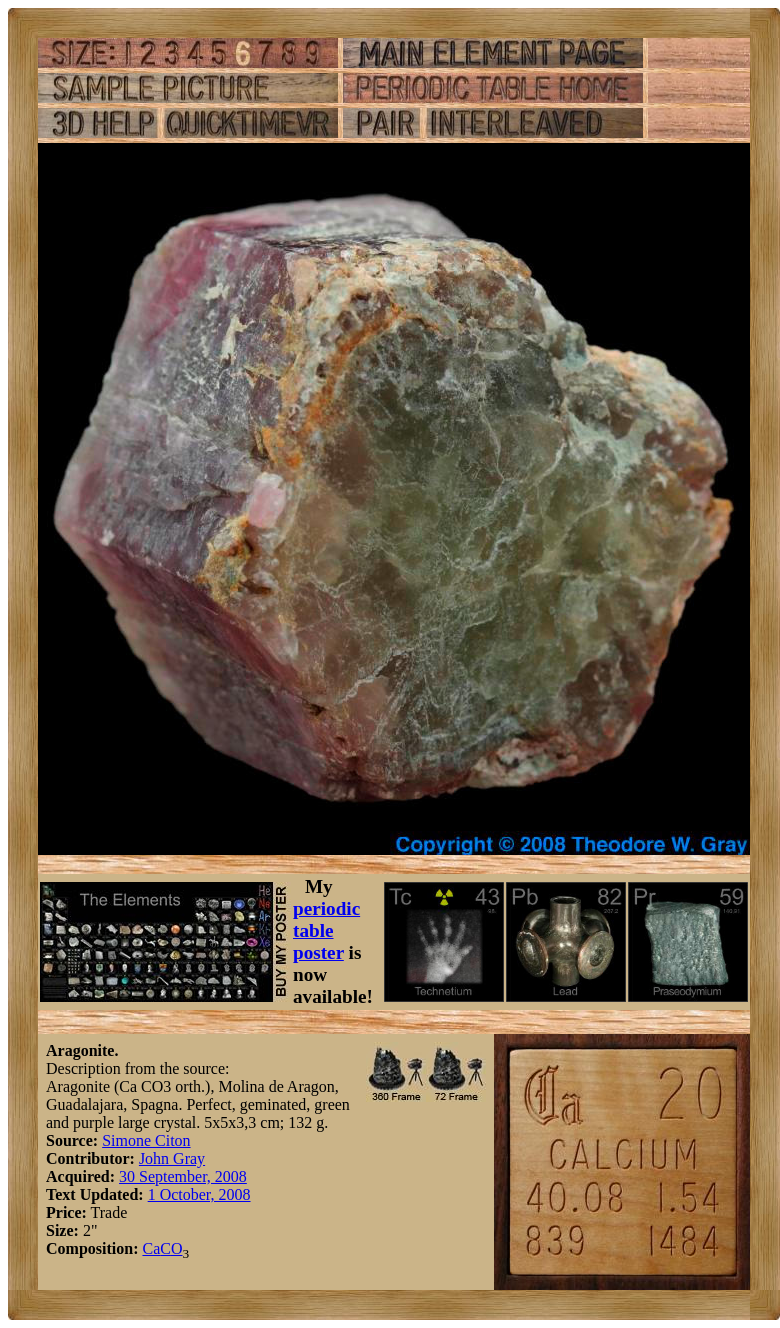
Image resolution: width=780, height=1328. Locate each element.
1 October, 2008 (199, 1194)
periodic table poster (326, 930)
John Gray (172, 1158)
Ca (151, 1248)
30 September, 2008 (183, 1176)
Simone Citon (146, 1140)
